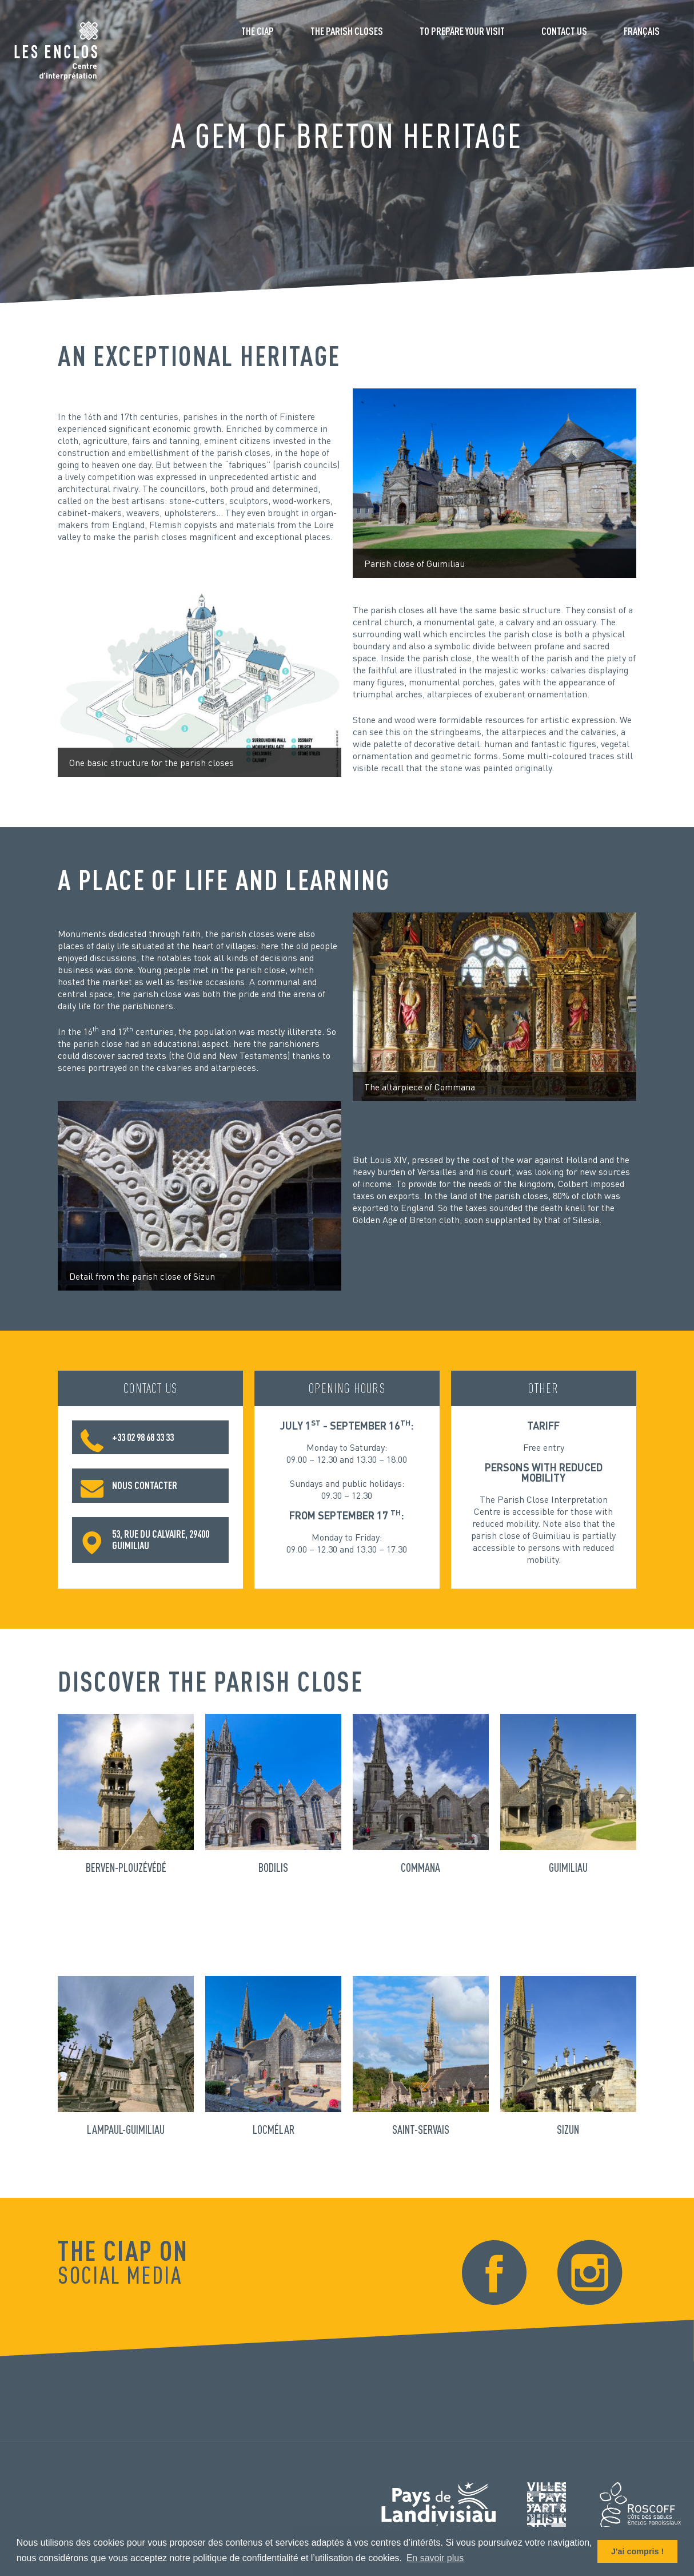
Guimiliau (568, 1867)
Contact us (564, 31)
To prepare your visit (462, 31)
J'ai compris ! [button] (637, 2551)
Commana (420, 1867)
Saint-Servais (420, 2129)
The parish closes (346, 31)
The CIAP (257, 31)
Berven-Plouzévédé (126, 1867)
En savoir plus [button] (435, 2558)
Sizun (568, 2129)
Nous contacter (129, 1485)
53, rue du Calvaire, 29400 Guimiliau (145, 1539)
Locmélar (273, 2129)
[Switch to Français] (642, 35)
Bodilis (273, 1867)
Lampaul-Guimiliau (126, 2129)
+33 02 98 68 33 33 (127, 1437)
